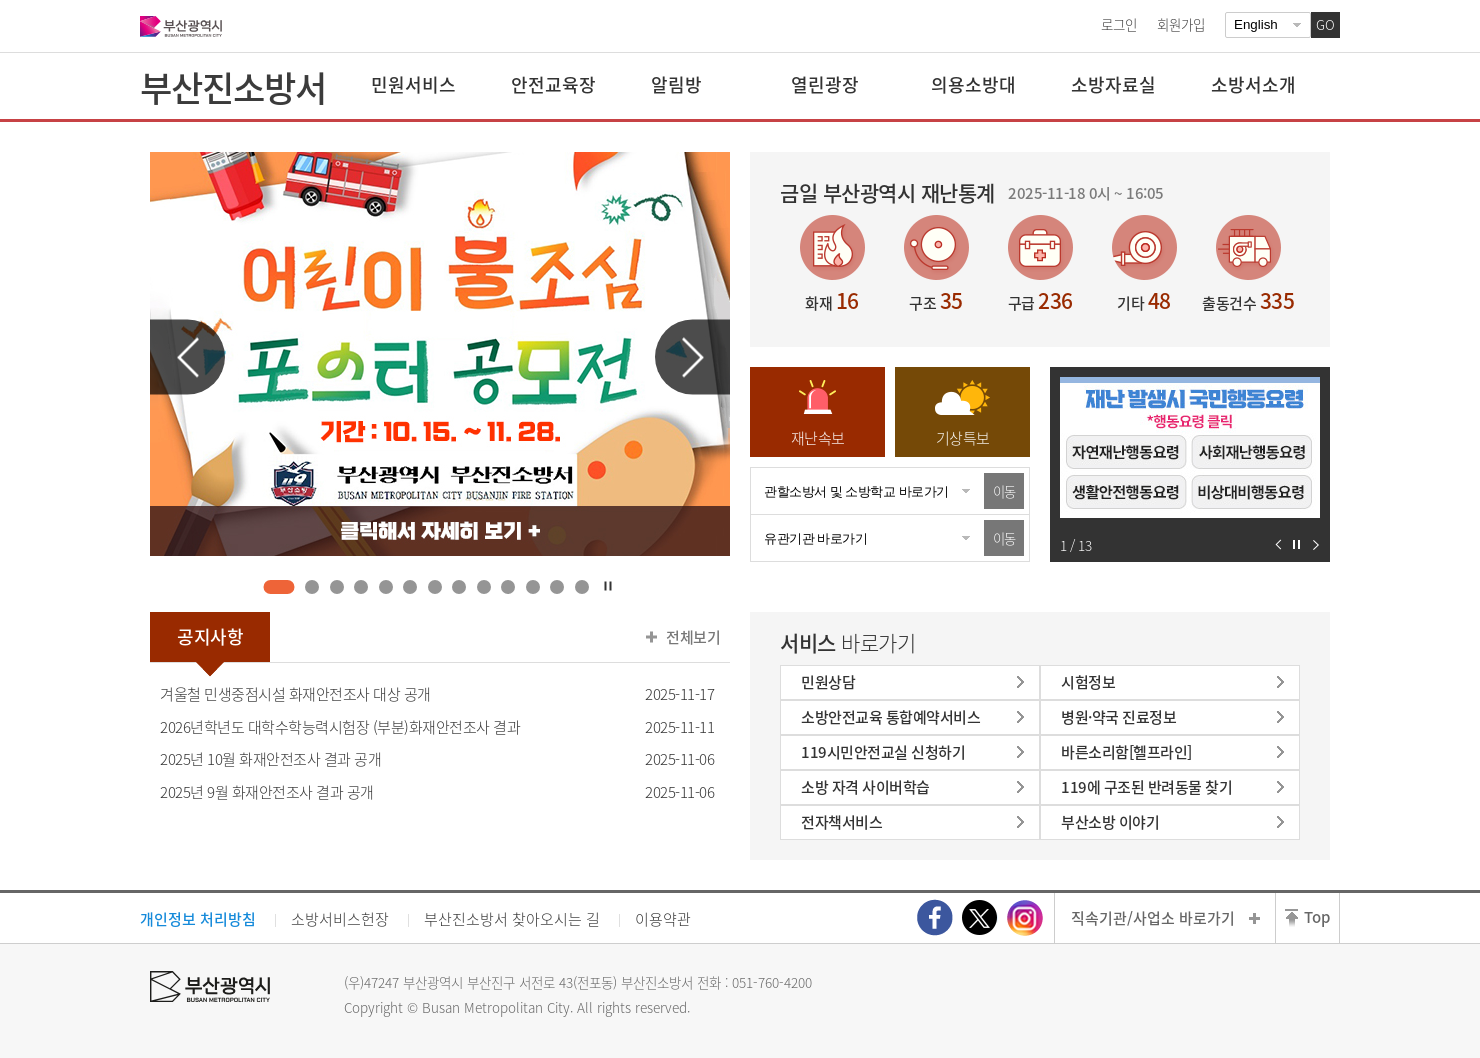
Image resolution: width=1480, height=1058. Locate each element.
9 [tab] (483, 586)
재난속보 (818, 438)
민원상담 (828, 682)
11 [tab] (532, 586)
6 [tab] (410, 586)
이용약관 (663, 919)
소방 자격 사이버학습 (865, 787)
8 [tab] (459, 586)
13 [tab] (581, 586)
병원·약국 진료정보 (1118, 717)
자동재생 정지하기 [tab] (608, 586)
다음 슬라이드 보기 (1315, 544)
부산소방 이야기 (1110, 822)
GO (1325, 24)
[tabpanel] (440, 354)
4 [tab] (361, 586)
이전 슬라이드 (187, 357)
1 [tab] (279, 586)
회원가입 (1181, 24)
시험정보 (1088, 682)
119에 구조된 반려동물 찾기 (1146, 787)
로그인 (1119, 24)
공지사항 (210, 636)
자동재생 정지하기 (1296, 544)
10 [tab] (508, 586)
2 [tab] (312, 586)
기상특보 (963, 438)
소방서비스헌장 (340, 919)
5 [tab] (385, 586)
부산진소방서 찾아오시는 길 (512, 919)
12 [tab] (557, 586)
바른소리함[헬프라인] (1126, 752)
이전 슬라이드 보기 (1278, 544)
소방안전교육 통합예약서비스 (890, 717)
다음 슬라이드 (692, 357)
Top (1317, 917)
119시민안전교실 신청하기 (883, 752)
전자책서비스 (841, 822)
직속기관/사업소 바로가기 (1153, 918)
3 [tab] (336, 586)
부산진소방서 (233, 87)
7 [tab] (434, 586)
